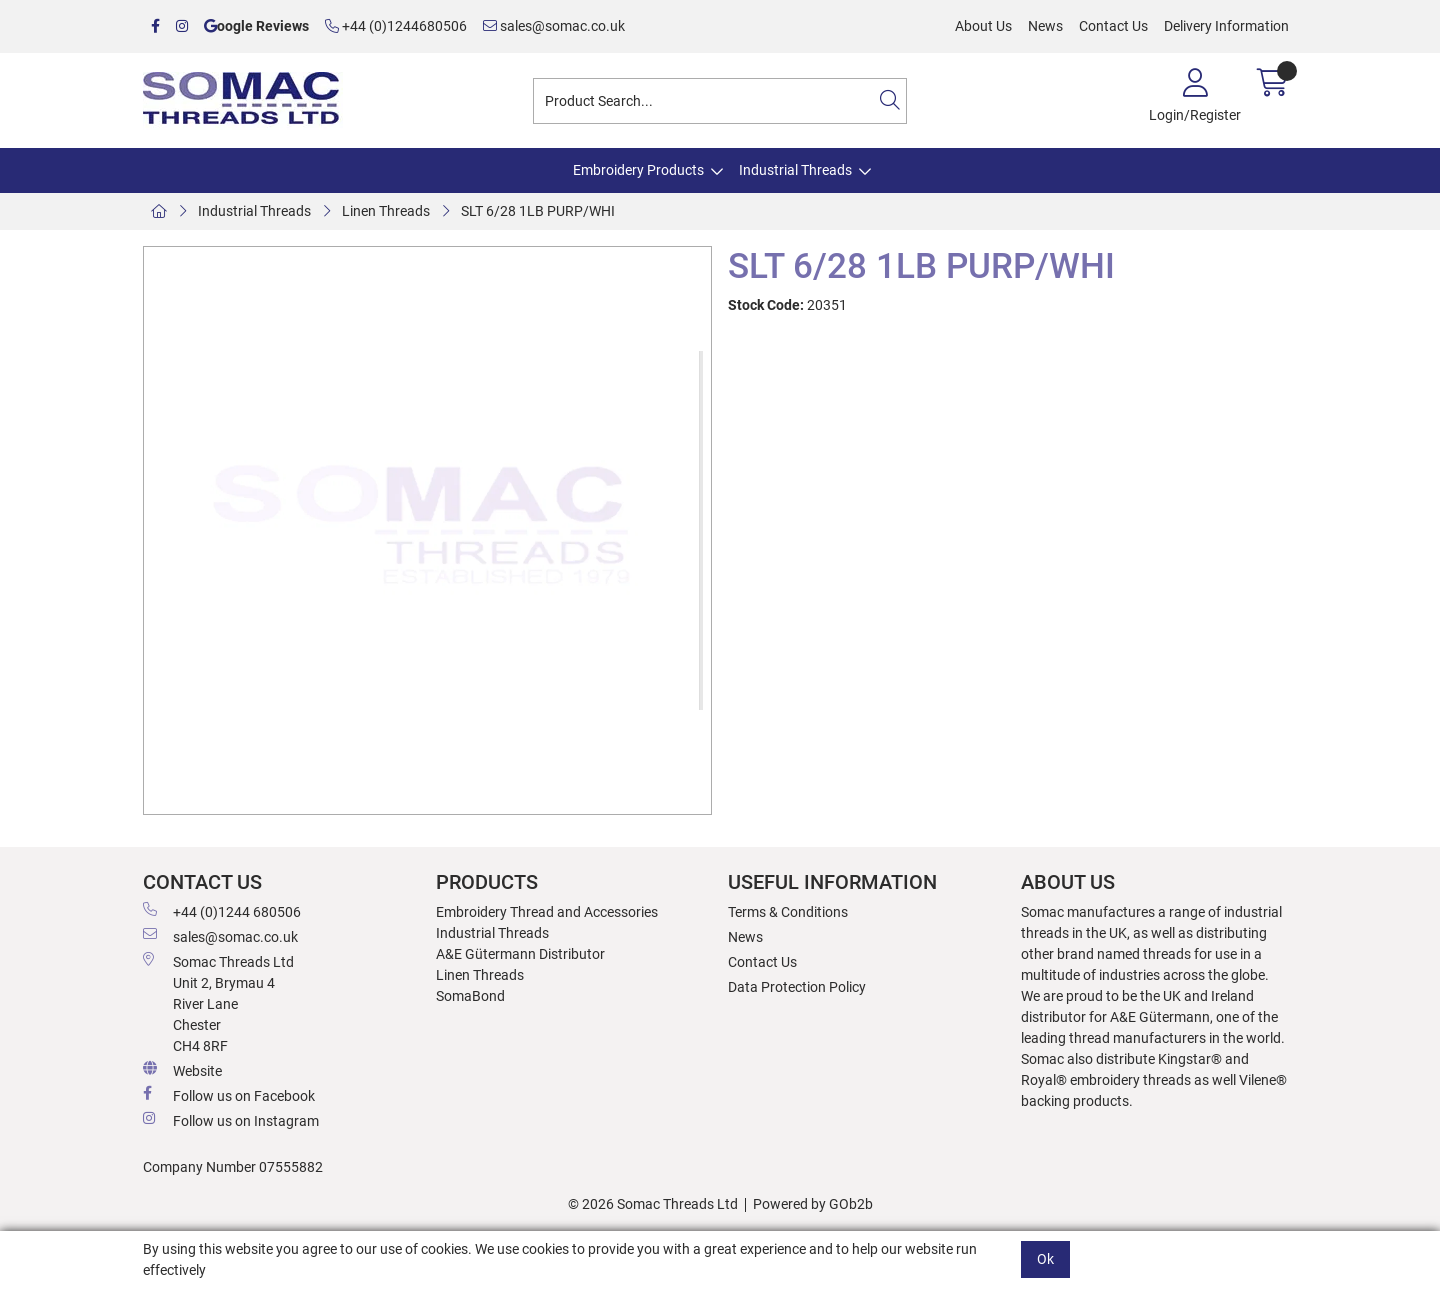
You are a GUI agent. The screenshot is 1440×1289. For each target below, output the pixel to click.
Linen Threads (386, 211)
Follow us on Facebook (229, 1095)
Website (182, 1070)
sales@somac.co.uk (554, 26)
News (1045, 26)
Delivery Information (1226, 26)
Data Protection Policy (797, 987)
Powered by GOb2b (813, 1204)
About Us (983, 26)
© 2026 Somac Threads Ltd (653, 1204)
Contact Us (1113, 26)
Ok (1045, 1259)
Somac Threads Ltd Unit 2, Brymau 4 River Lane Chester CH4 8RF (218, 1003)
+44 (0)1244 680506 (222, 911)
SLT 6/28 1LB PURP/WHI (538, 211)
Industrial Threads (795, 170)
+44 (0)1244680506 (396, 26)
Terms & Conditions (788, 912)
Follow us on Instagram (231, 1120)
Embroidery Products (638, 170)
